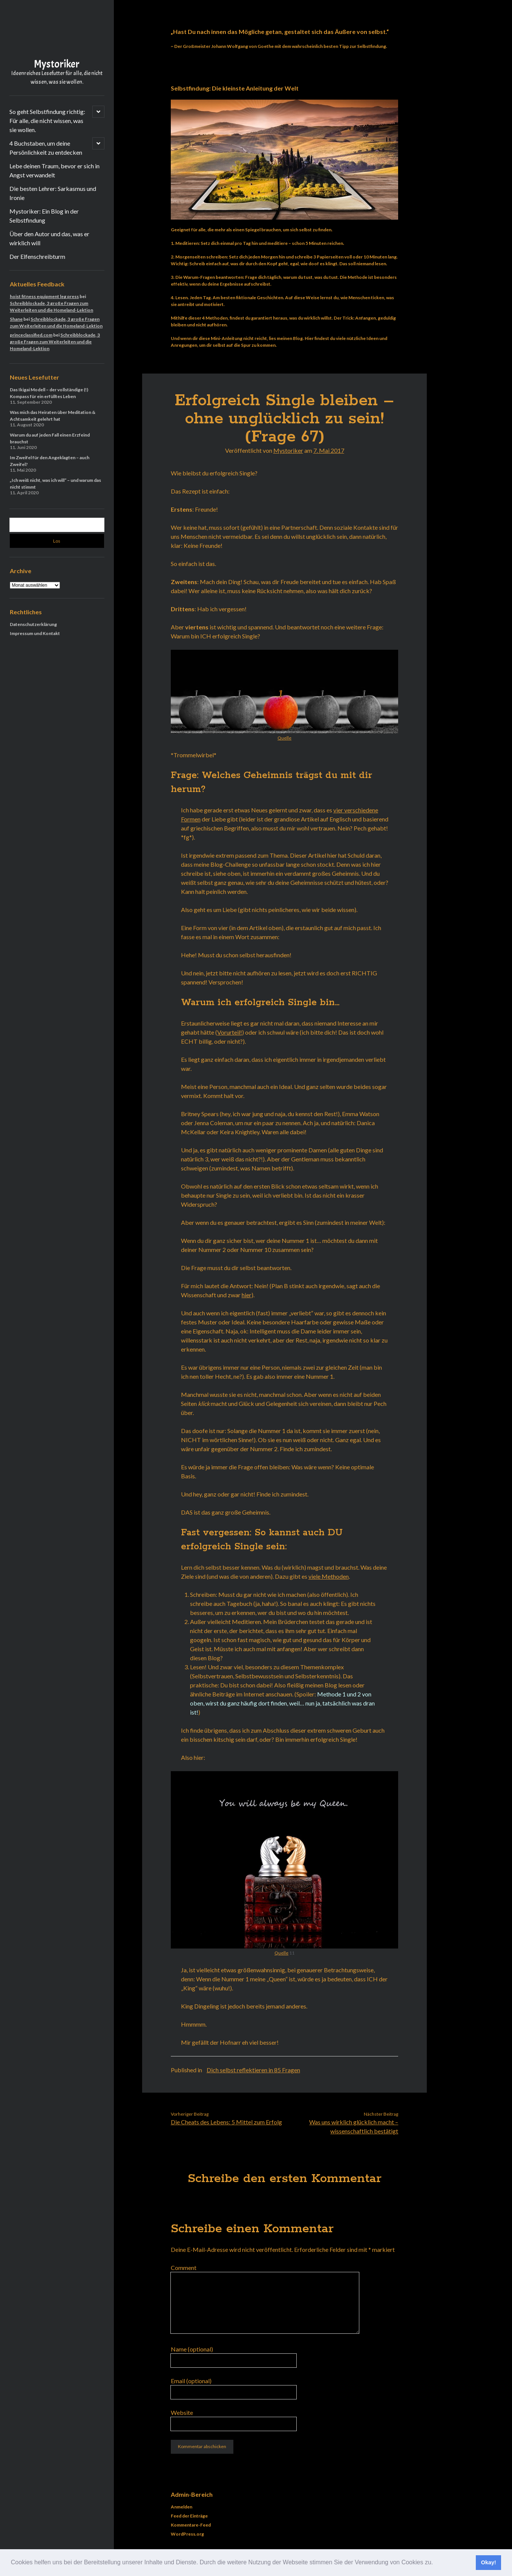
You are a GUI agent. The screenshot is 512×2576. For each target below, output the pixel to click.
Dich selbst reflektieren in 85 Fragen (253, 2069)
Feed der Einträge (189, 2516)
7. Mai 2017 (328, 450)
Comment (183, 2267)
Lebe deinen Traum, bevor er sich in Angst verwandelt (54, 170)
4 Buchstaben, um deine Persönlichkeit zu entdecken (45, 148)
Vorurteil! (229, 1032)
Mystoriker (57, 64)
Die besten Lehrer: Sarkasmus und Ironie (52, 193)
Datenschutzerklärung (33, 624)
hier (246, 1294)
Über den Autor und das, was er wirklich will (49, 238)
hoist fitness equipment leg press (44, 296)
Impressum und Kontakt (35, 633)
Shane (16, 319)
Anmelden (181, 2507)
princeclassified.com (31, 335)
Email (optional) (191, 2380)
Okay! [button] (488, 2562)
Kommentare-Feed (191, 2525)
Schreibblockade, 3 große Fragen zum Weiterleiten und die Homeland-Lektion (55, 341)
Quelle (284, 738)
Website (182, 2412)
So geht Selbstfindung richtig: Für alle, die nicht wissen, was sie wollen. (47, 120)
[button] (436, 2563)
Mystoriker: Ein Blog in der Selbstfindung (44, 216)
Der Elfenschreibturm (37, 256)
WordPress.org (187, 2534)
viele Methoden (328, 1576)
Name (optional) (192, 2349)
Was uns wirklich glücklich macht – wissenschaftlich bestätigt (353, 2126)
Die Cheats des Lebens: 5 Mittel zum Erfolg (226, 2121)
